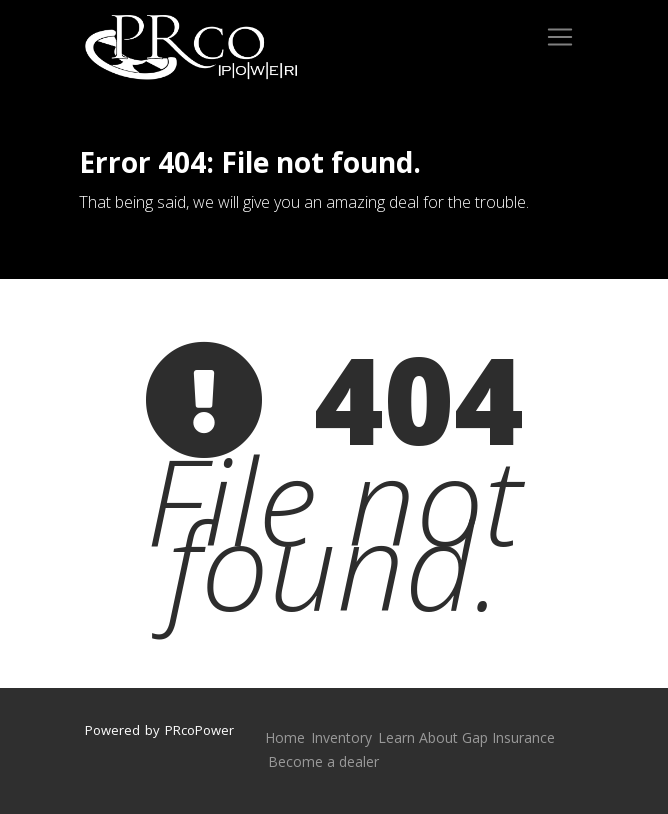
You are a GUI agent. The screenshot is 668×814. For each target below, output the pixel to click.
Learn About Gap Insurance (466, 737)
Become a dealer (323, 761)
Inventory (341, 737)
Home (285, 737)
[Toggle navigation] (560, 37)
